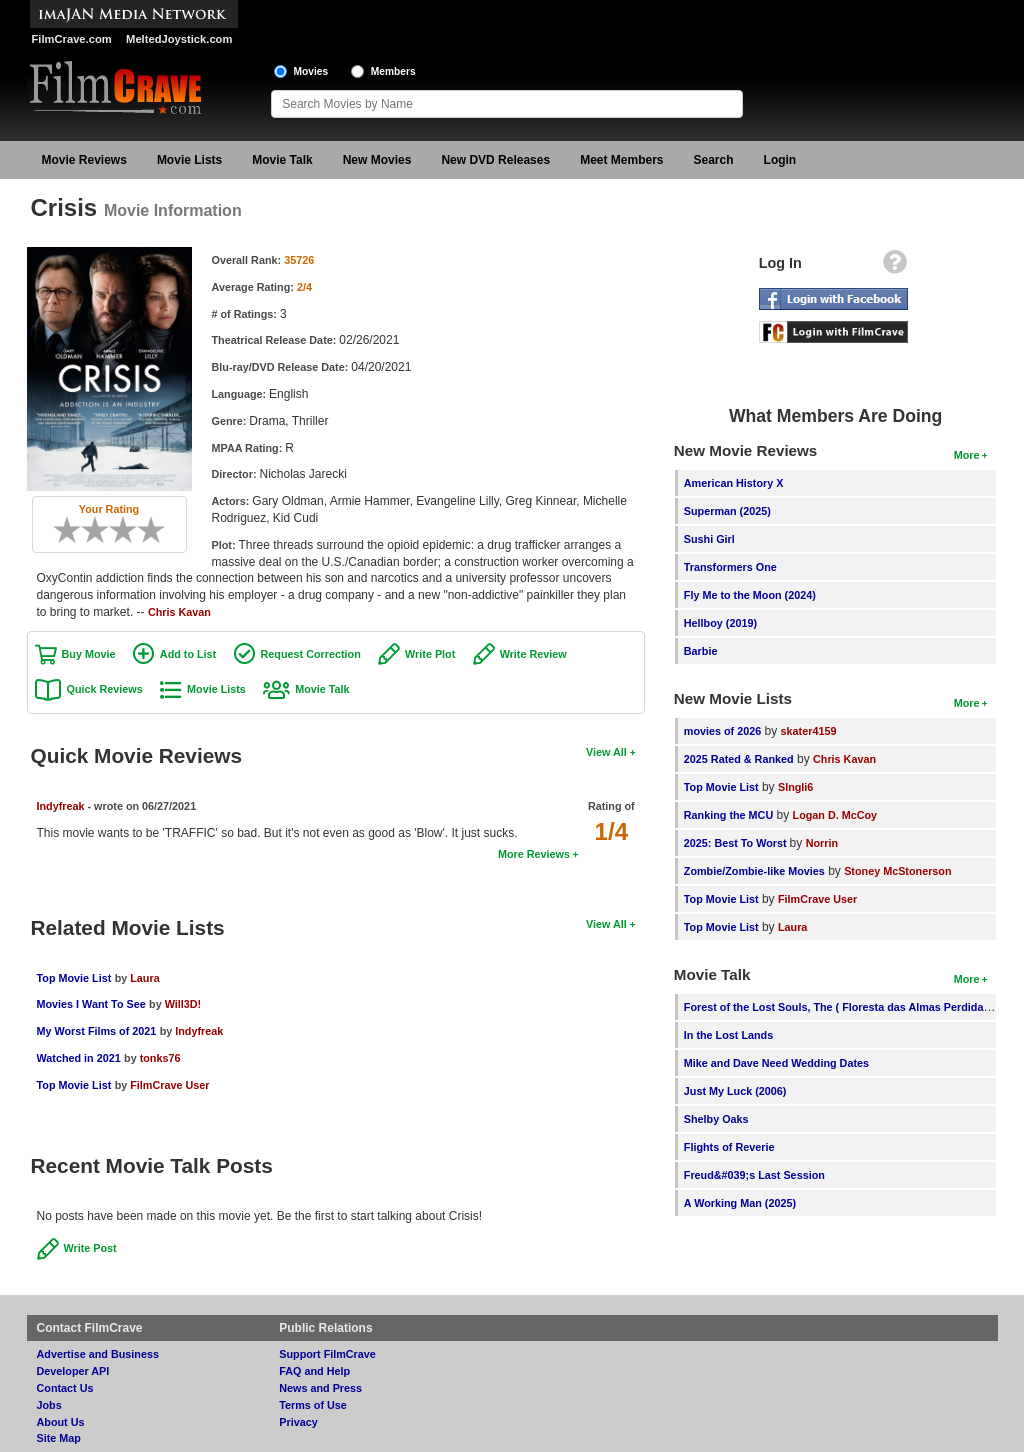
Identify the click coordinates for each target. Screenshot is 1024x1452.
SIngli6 (795, 787)
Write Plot (430, 654)
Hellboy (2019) (720, 623)
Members (393, 71)
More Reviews (534, 854)
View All (606, 752)
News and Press (320, 1388)
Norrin (822, 843)
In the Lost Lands (728, 1035)
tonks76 (160, 1058)
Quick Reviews (105, 689)
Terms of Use (313, 1405)
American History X (734, 483)
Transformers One (730, 567)
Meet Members (621, 160)
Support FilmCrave (327, 1354)
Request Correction (311, 654)
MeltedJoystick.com (179, 39)
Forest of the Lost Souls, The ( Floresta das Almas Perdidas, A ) (846, 1007)
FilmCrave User (169, 1085)
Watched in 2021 (79, 1058)
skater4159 (809, 731)
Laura (144, 978)
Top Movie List (74, 978)
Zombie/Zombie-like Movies (754, 871)
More (967, 455)
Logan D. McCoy (835, 815)
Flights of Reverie (729, 1147)
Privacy (298, 1422)
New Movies (377, 160)
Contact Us (65, 1388)
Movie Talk (282, 160)
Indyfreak (61, 806)
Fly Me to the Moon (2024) (750, 595)
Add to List (188, 654)
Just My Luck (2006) (735, 1091)
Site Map (59, 1438)
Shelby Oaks (716, 1119)
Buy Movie (89, 654)
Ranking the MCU (728, 815)
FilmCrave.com (72, 39)
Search (714, 160)
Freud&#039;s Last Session (754, 1175)
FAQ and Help (314, 1371)
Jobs (49, 1405)
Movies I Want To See (91, 1004)
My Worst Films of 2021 (97, 1031)
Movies (311, 71)
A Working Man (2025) (740, 1203)
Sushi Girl (709, 539)
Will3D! (183, 1004)
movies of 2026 (722, 731)
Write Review (533, 654)
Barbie (701, 651)
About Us (61, 1422)
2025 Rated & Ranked (739, 759)
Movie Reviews (84, 160)
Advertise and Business (98, 1354)
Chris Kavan (179, 612)
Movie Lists (189, 160)
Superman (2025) (727, 511)
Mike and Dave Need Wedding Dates (776, 1063)
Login (780, 160)
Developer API (73, 1371)
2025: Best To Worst (737, 843)
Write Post (90, 1248)
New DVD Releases (495, 160)
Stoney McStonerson (897, 871)
